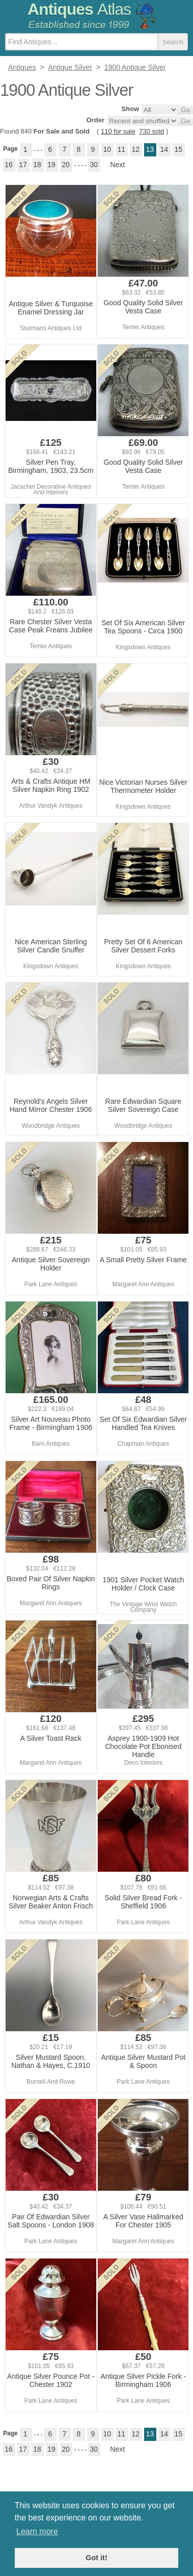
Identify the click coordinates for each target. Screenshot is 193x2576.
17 (23, 165)
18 (37, 165)
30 (94, 165)
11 (122, 149)
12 (136, 149)
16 (9, 165)
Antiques (79, 9)
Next (117, 165)
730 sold (151, 131)
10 (107, 149)
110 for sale (118, 131)
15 (179, 149)
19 (51, 165)
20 (66, 165)
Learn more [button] (37, 2531)
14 (164, 149)
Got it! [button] (96, 2558)
